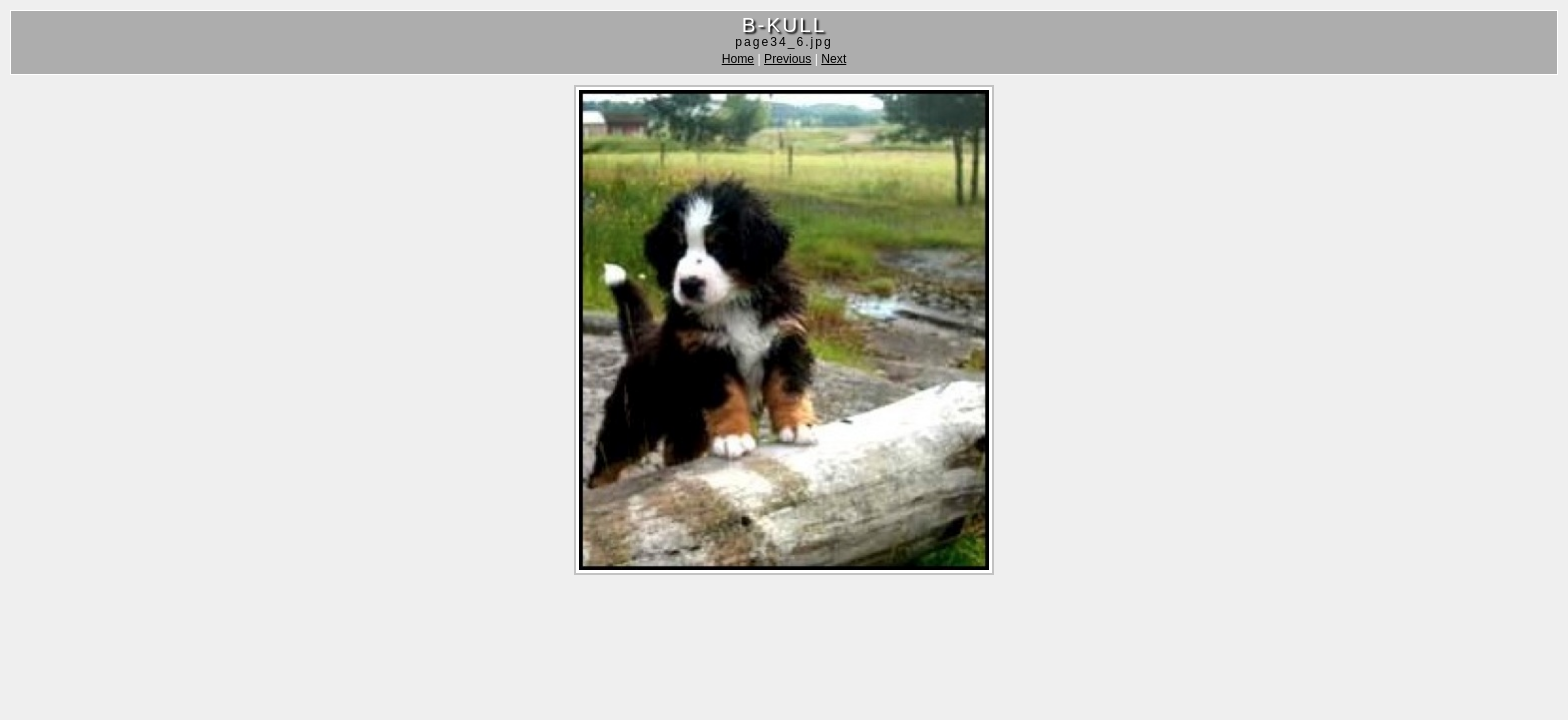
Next (833, 59)
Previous (787, 59)
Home (738, 59)
